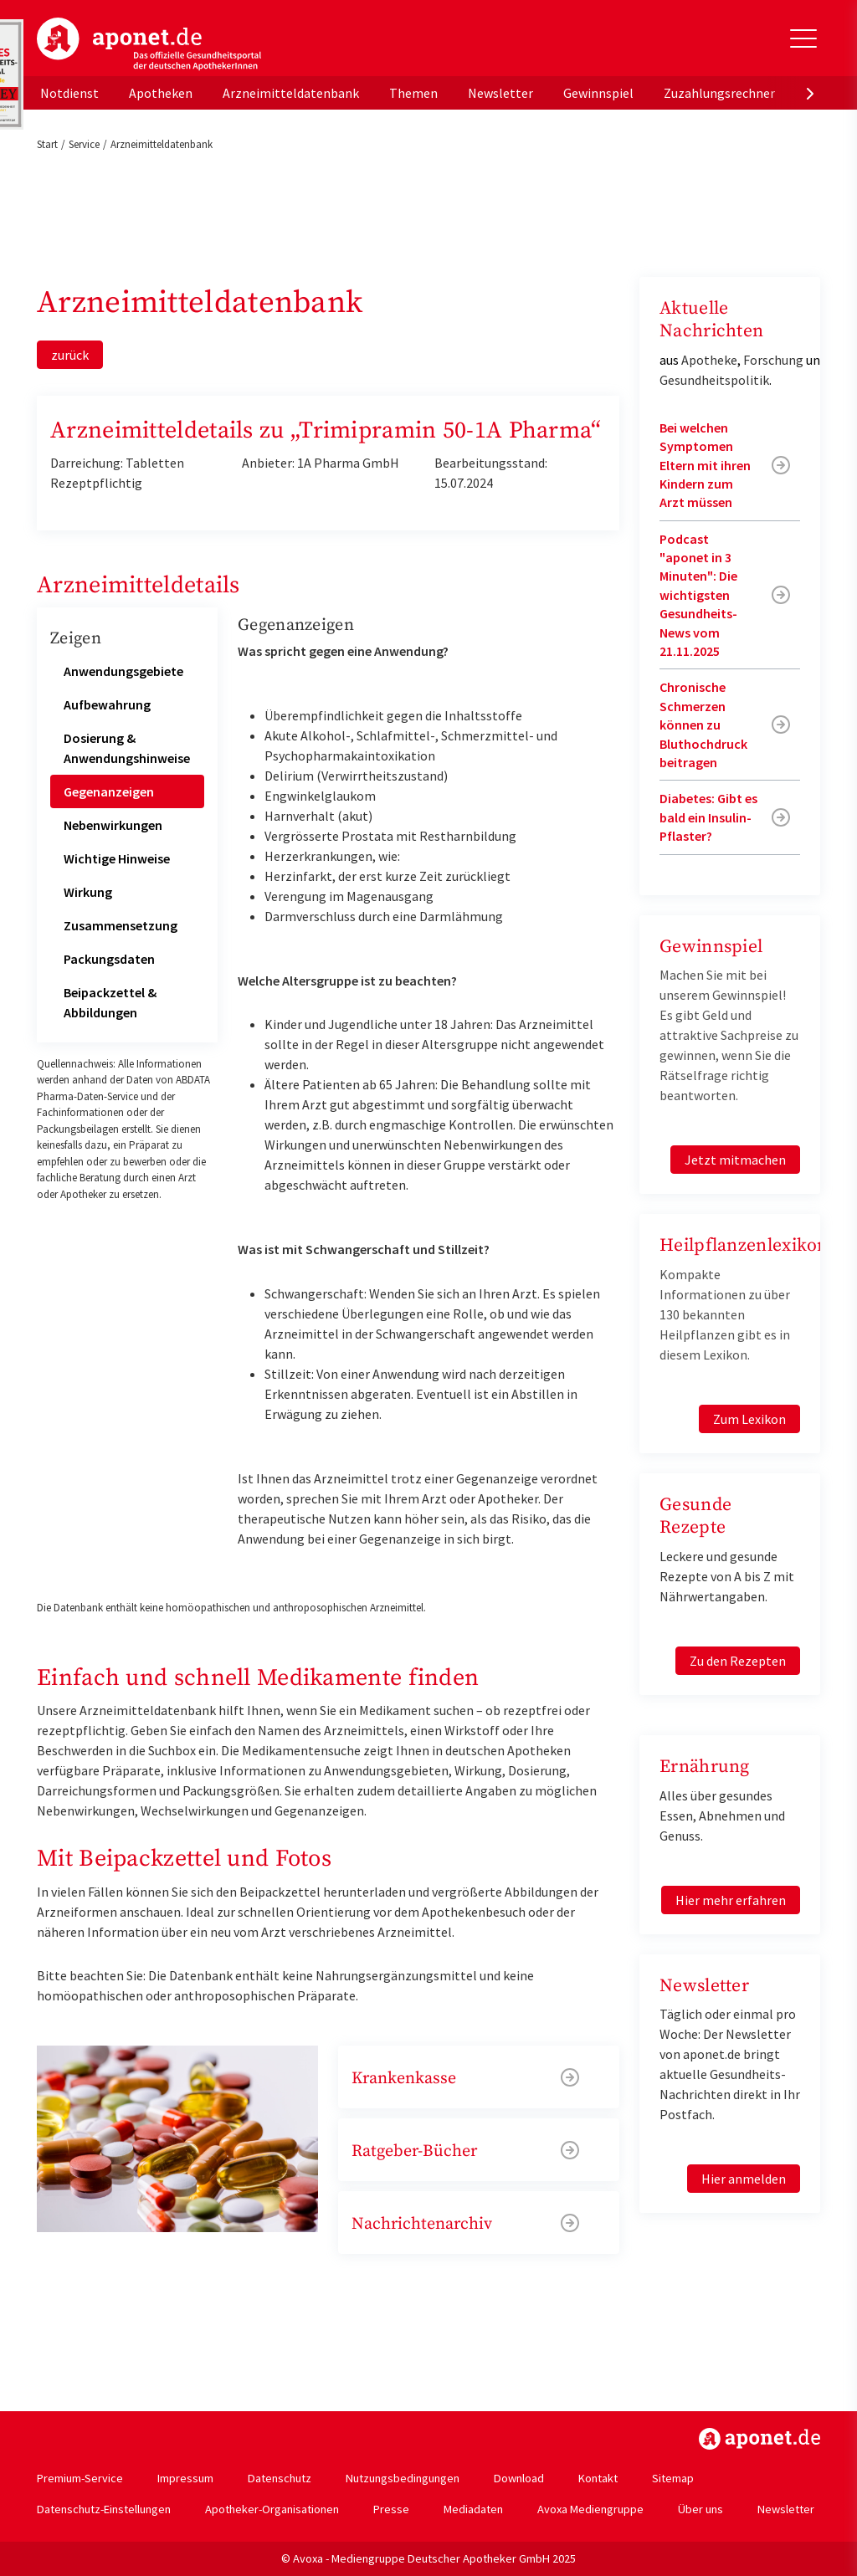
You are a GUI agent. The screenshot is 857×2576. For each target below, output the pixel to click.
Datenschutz (279, 2478)
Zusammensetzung (120, 925)
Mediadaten (473, 2509)
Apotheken (160, 93)
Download (519, 2478)
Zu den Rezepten (738, 1660)
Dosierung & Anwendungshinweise (127, 748)
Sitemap (673, 2478)
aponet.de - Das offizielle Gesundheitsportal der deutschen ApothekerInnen (149, 44)
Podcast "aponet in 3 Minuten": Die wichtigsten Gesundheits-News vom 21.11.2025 (698, 594)
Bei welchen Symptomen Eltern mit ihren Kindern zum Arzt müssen (705, 465)
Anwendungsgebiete (123, 671)
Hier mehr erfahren (730, 1900)
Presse (391, 2509)
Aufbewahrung (107, 704)
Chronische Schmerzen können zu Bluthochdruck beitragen (703, 725)
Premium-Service (80, 2478)
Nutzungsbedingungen (402, 2478)
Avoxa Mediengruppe (590, 2509)
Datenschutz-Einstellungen (104, 2509)
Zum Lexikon (749, 1419)
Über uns (700, 2509)
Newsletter (500, 93)
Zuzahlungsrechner (719, 93)
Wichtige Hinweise (117, 858)
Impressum (185, 2478)
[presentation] (810, 93)
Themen (413, 93)
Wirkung (88, 891)
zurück (70, 354)
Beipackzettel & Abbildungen (110, 1002)
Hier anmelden (743, 2178)
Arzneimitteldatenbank (291, 93)
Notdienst (69, 93)
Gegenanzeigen (109, 791)
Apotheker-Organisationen (272, 2509)
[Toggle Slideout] (803, 38)
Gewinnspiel (598, 93)
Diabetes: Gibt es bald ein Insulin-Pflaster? (708, 817)
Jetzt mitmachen (735, 1159)
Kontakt (598, 2478)
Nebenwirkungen (113, 825)
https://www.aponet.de (759, 2439)
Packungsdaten (109, 958)
